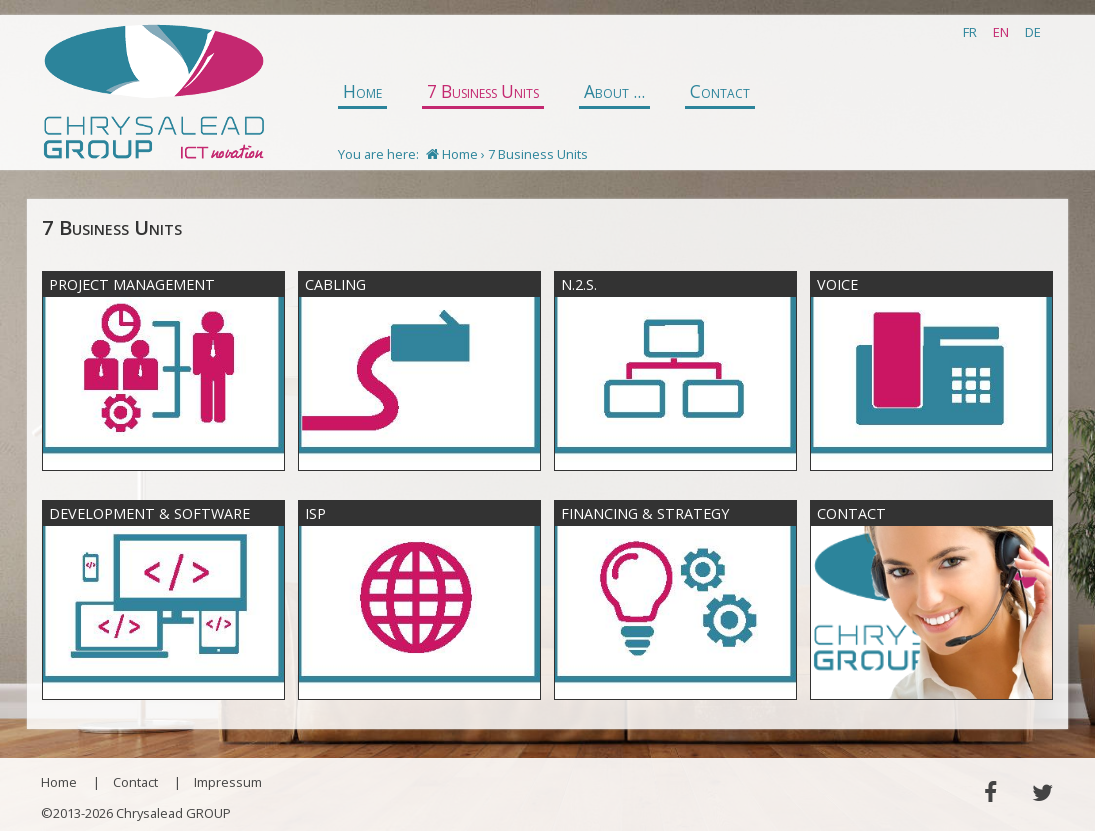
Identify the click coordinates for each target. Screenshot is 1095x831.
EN (1001, 32)
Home (362, 91)
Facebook (989, 792)
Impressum (228, 782)
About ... (614, 91)
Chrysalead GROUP (153, 93)
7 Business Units (483, 91)
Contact (720, 91)
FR (970, 32)
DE (1033, 32)
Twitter (1042, 792)
